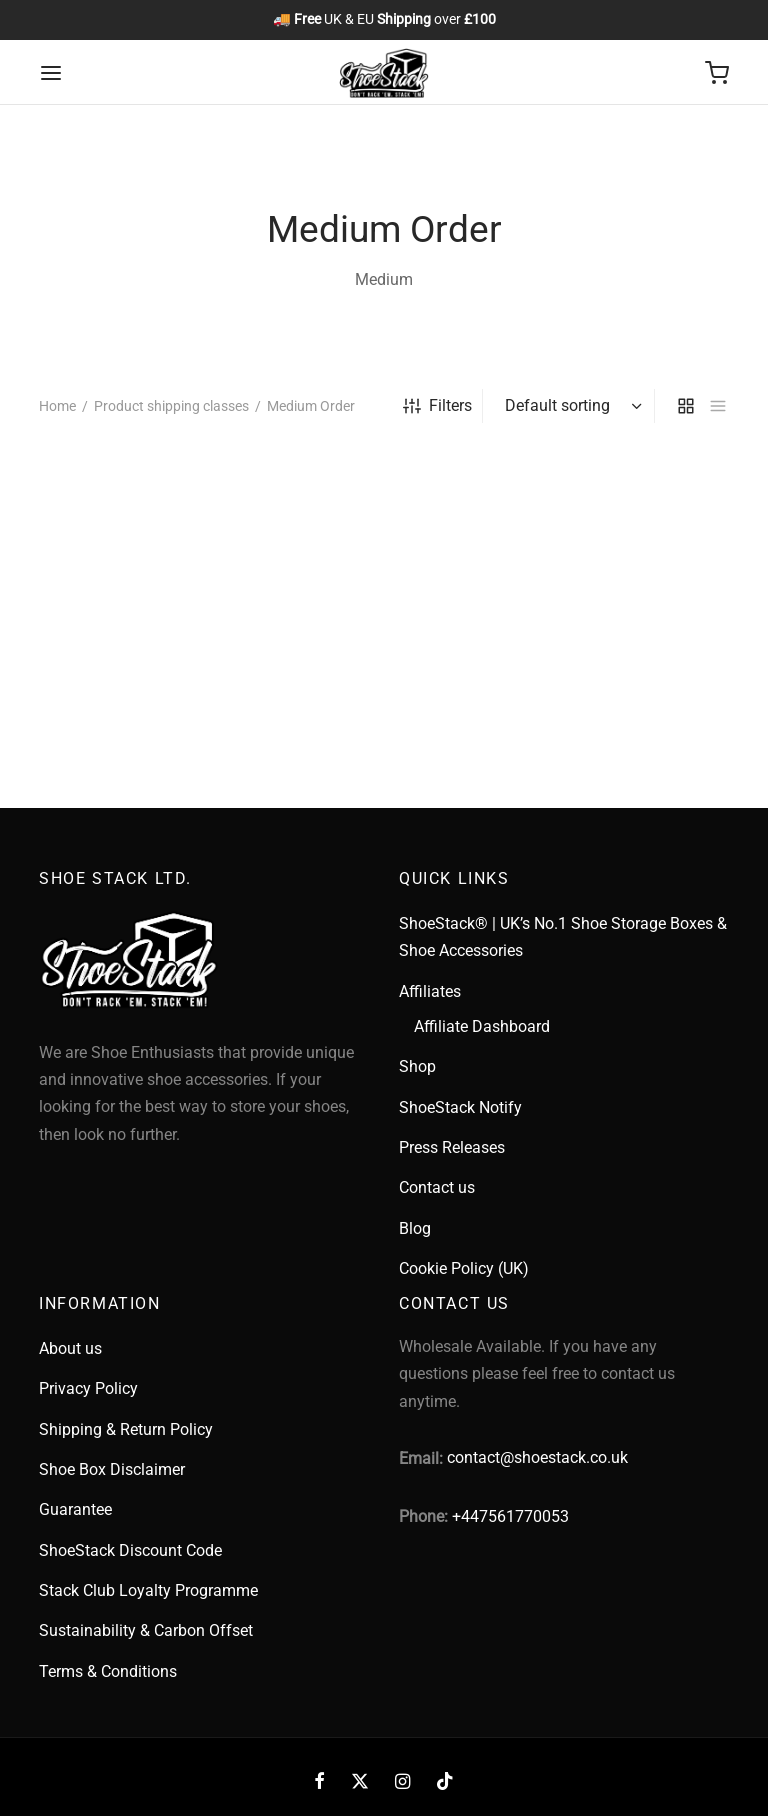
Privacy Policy (88, 1388)
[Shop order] (571, 406)
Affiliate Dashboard (482, 1026)
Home (57, 406)
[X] (360, 1781)
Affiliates (430, 991)
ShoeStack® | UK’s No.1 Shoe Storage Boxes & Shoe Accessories (563, 937)
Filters (437, 405)
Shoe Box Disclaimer (112, 1469)
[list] (718, 406)
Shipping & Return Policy (126, 1429)
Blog (415, 1228)
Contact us (437, 1187)
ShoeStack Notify (460, 1107)
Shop (417, 1066)
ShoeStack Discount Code (130, 1550)
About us (70, 1348)
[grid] (686, 406)
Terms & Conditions (108, 1671)
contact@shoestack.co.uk (537, 1457)
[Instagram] (402, 1781)
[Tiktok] (445, 1781)
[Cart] (717, 73)
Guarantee (75, 1509)
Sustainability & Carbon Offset (146, 1630)
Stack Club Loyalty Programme (148, 1590)
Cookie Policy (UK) (464, 1268)
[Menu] (51, 73)
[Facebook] (319, 1781)
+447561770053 (510, 1516)
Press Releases (452, 1147)
